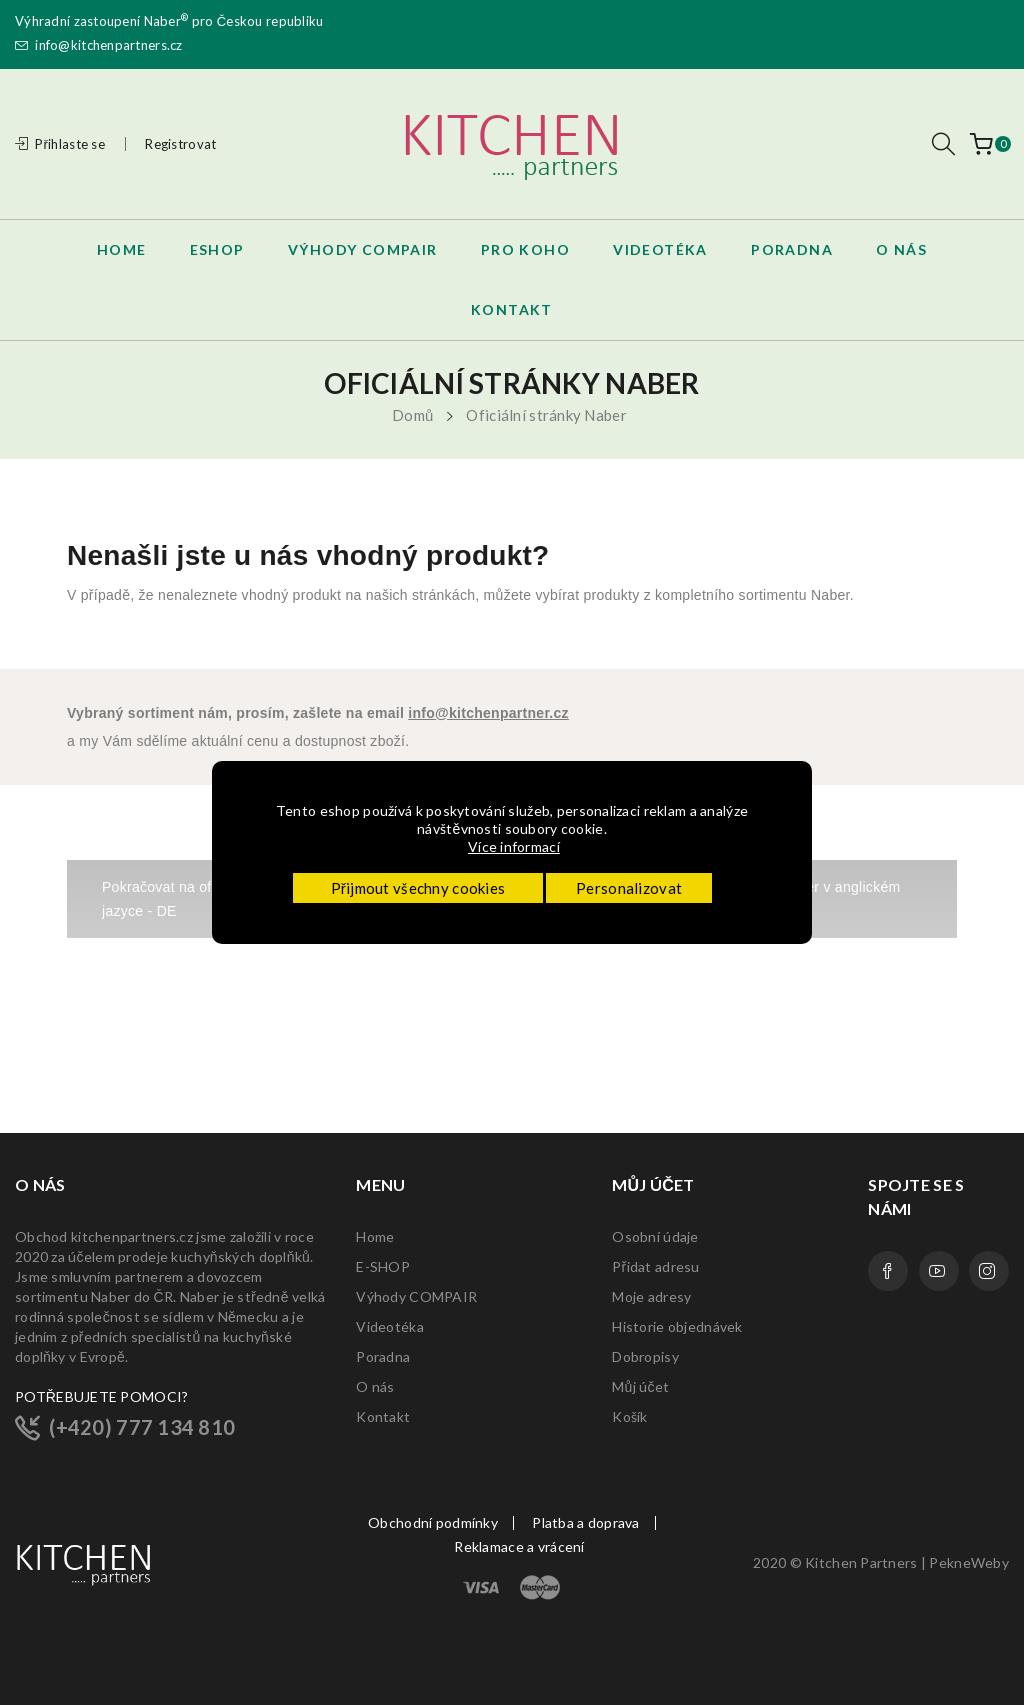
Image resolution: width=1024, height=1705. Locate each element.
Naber (166, 21)
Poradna (383, 1356)
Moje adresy (651, 1296)
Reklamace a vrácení (519, 1547)
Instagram (989, 1271)
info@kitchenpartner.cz (488, 713)
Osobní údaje (655, 1236)
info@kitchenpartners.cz (99, 45)
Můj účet (640, 1386)
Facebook (888, 1271)
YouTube (939, 1271)
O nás (375, 1386)
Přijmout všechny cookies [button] (418, 888)
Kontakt (383, 1416)
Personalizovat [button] (629, 888)
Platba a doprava (585, 1523)
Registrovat (180, 144)
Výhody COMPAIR (416, 1296)
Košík (629, 1416)
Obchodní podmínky (433, 1523)
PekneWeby (969, 1562)
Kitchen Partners (861, 1562)
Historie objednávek (677, 1326)
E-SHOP (383, 1266)
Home (375, 1236)
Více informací (515, 846)
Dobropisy (645, 1356)
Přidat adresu (655, 1266)
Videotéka (390, 1326)
